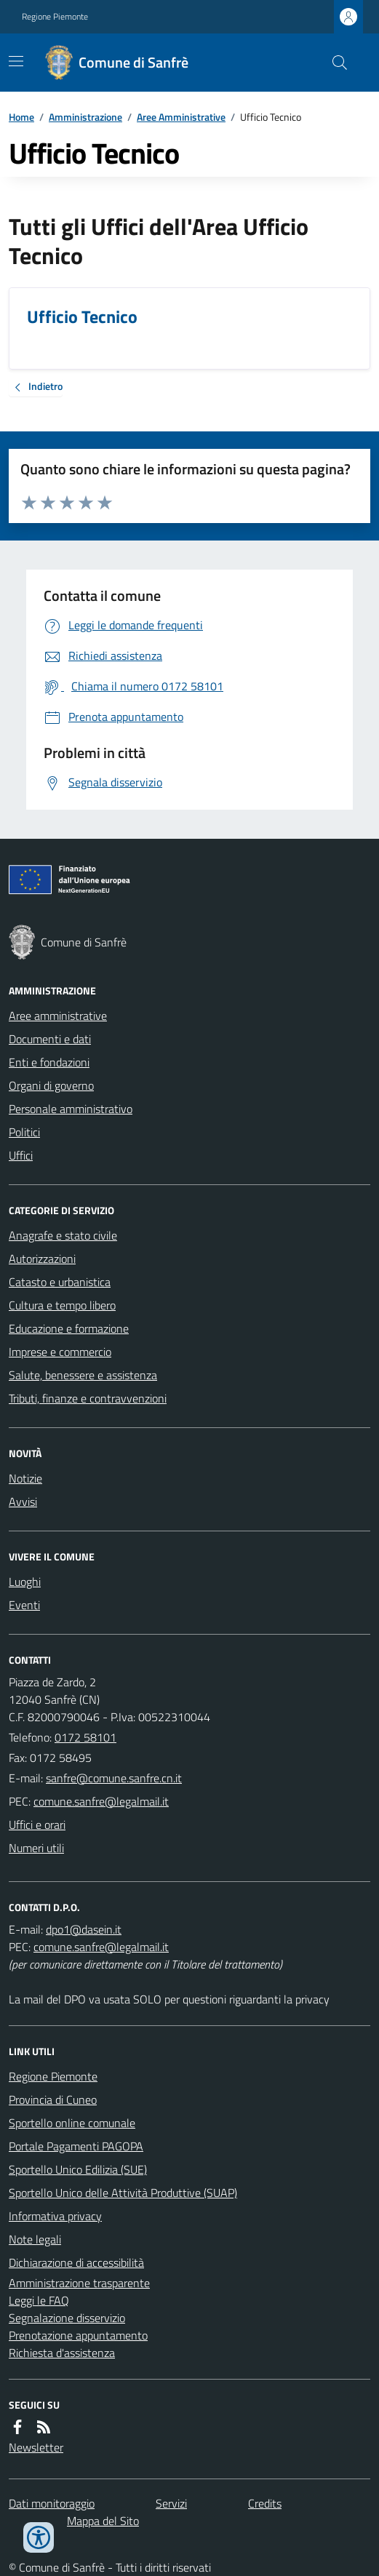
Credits (265, 2503)
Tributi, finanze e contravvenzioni (88, 1398)
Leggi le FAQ (39, 2300)
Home (21, 116)
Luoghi (25, 1581)
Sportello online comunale (72, 2123)
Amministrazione (85, 116)
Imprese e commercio (60, 1351)
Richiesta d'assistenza (62, 2352)
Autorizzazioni (42, 1258)
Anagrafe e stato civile (63, 1235)
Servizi (171, 2503)
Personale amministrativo (70, 1108)
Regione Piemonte (55, 16)
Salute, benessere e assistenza (83, 1375)
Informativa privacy (55, 2216)
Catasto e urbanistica (60, 1282)
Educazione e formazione (69, 1328)
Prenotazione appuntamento (78, 2335)
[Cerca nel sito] (334, 62)
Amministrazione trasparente (79, 2283)
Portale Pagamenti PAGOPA (76, 2146)
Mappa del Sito (103, 2520)
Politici (24, 1132)
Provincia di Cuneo (53, 2099)
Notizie (25, 1478)
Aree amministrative (58, 1015)
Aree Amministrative (181, 116)
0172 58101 (85, 1737)
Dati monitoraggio (52, 2503)
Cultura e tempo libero (62, 1305)
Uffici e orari (37, 1824)
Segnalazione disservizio (67, 2317)
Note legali (35, 2239)
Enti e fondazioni (49, 1062)
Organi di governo (51, 1085)
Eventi (24, 1605)
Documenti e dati (50, 1039)
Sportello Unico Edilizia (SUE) (78, 2169)
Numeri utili (36, 1848)
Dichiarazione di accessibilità (76, 2262)
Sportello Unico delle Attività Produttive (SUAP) (123, 2192)
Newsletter (36, 2447)
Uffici (21, 1155)
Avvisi (23, 1501)
